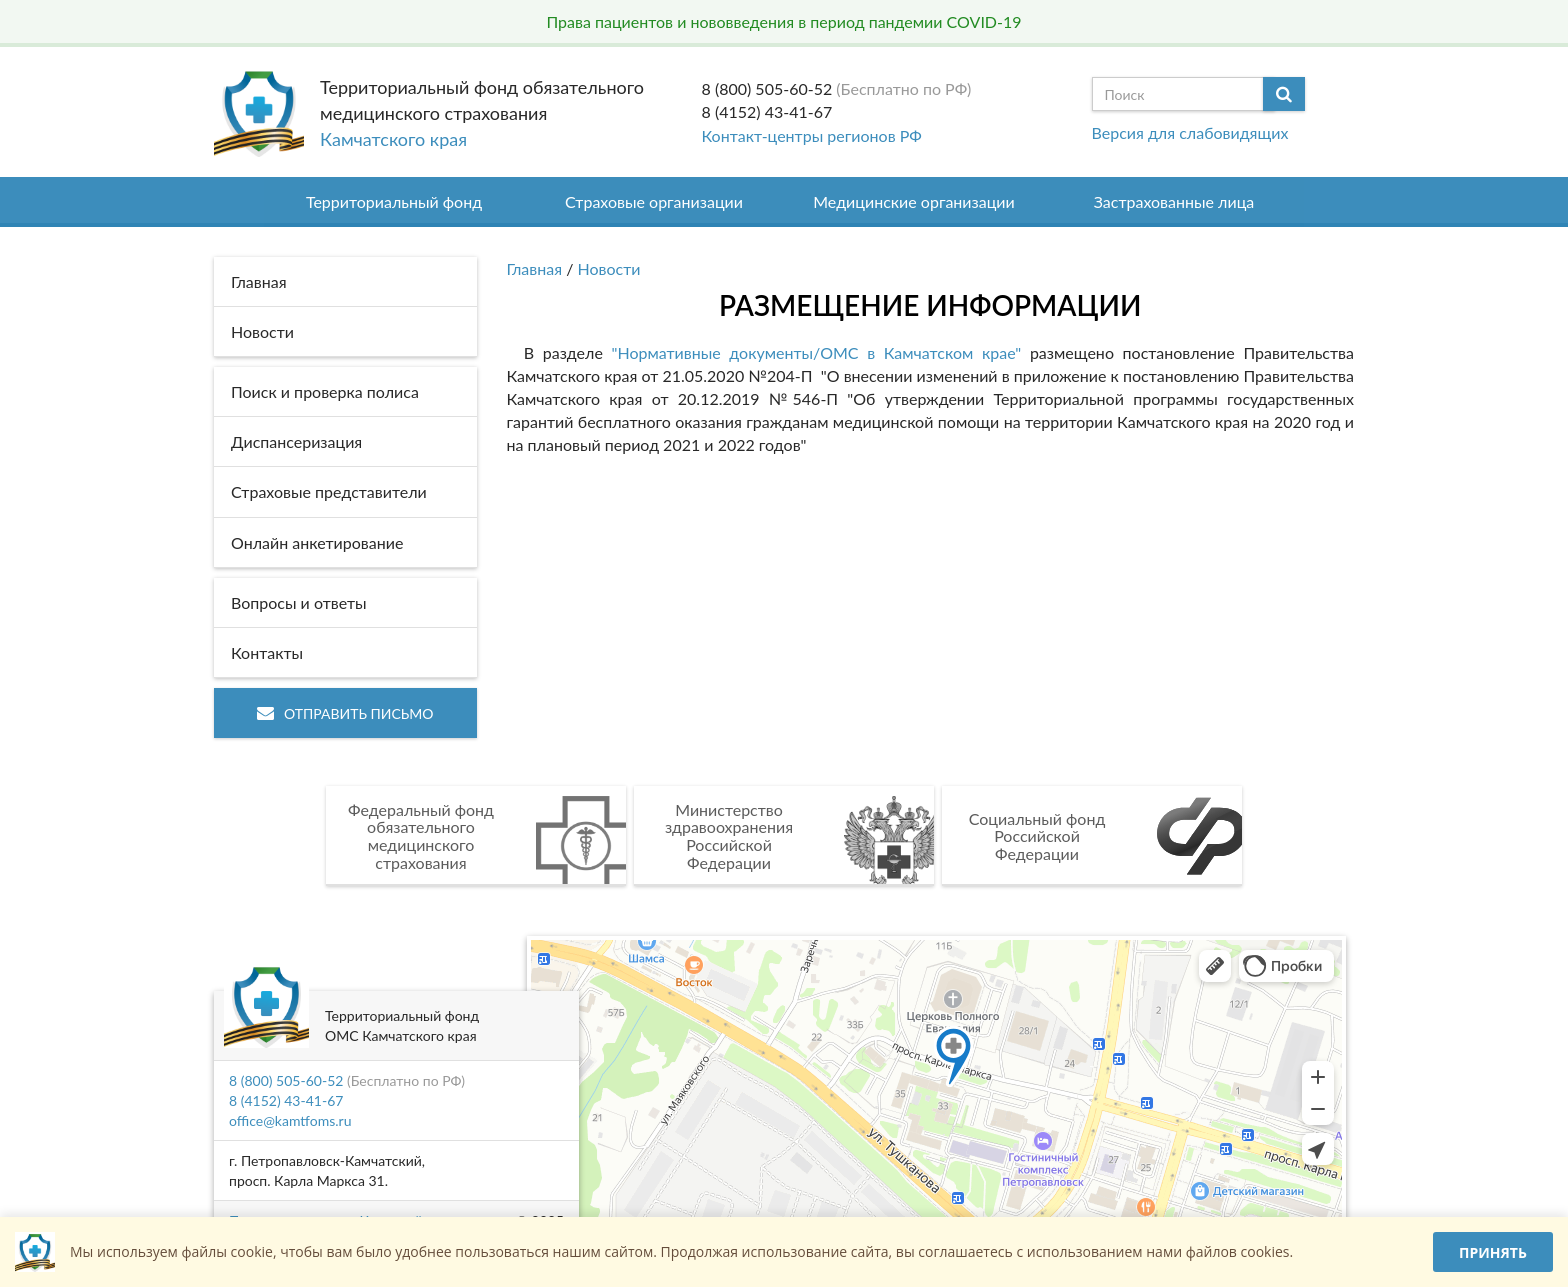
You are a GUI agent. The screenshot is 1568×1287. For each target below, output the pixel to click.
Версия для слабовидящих (1190, 132)
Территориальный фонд (394, 201)
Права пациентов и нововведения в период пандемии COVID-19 (783, 21)
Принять (1493, 1252)
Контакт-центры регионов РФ (812, 135)
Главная (535, 268)
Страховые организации (654, 201)
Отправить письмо (345, 713)
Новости (609, 268)
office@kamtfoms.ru (290, 1120)
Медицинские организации (914, 201)
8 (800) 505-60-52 (767, 88)
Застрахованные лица (1174, 201)
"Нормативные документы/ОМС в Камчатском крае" (816, 352)
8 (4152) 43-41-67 (767, 111)
